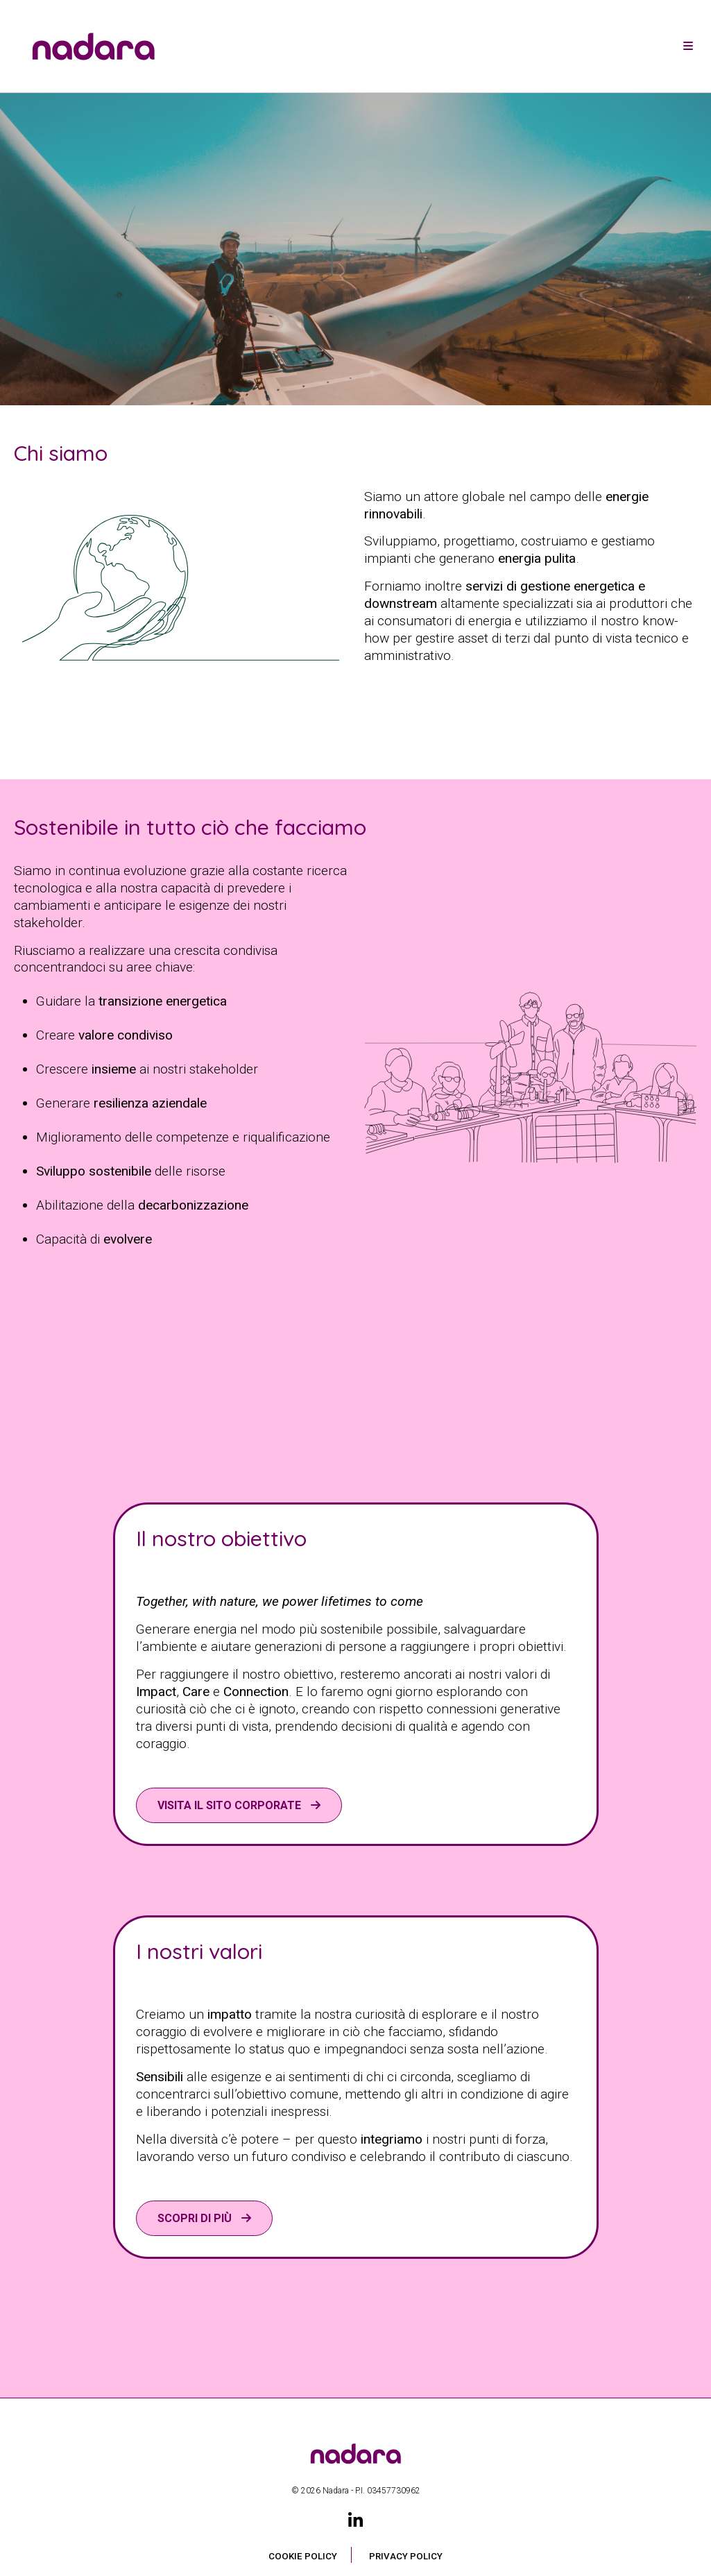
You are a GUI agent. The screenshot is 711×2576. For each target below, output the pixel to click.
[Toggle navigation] (688, 46)
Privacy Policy (406, 2556)
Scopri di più (195, 2218)
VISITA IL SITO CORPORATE (230, 1805)
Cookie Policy (302, 2556)
